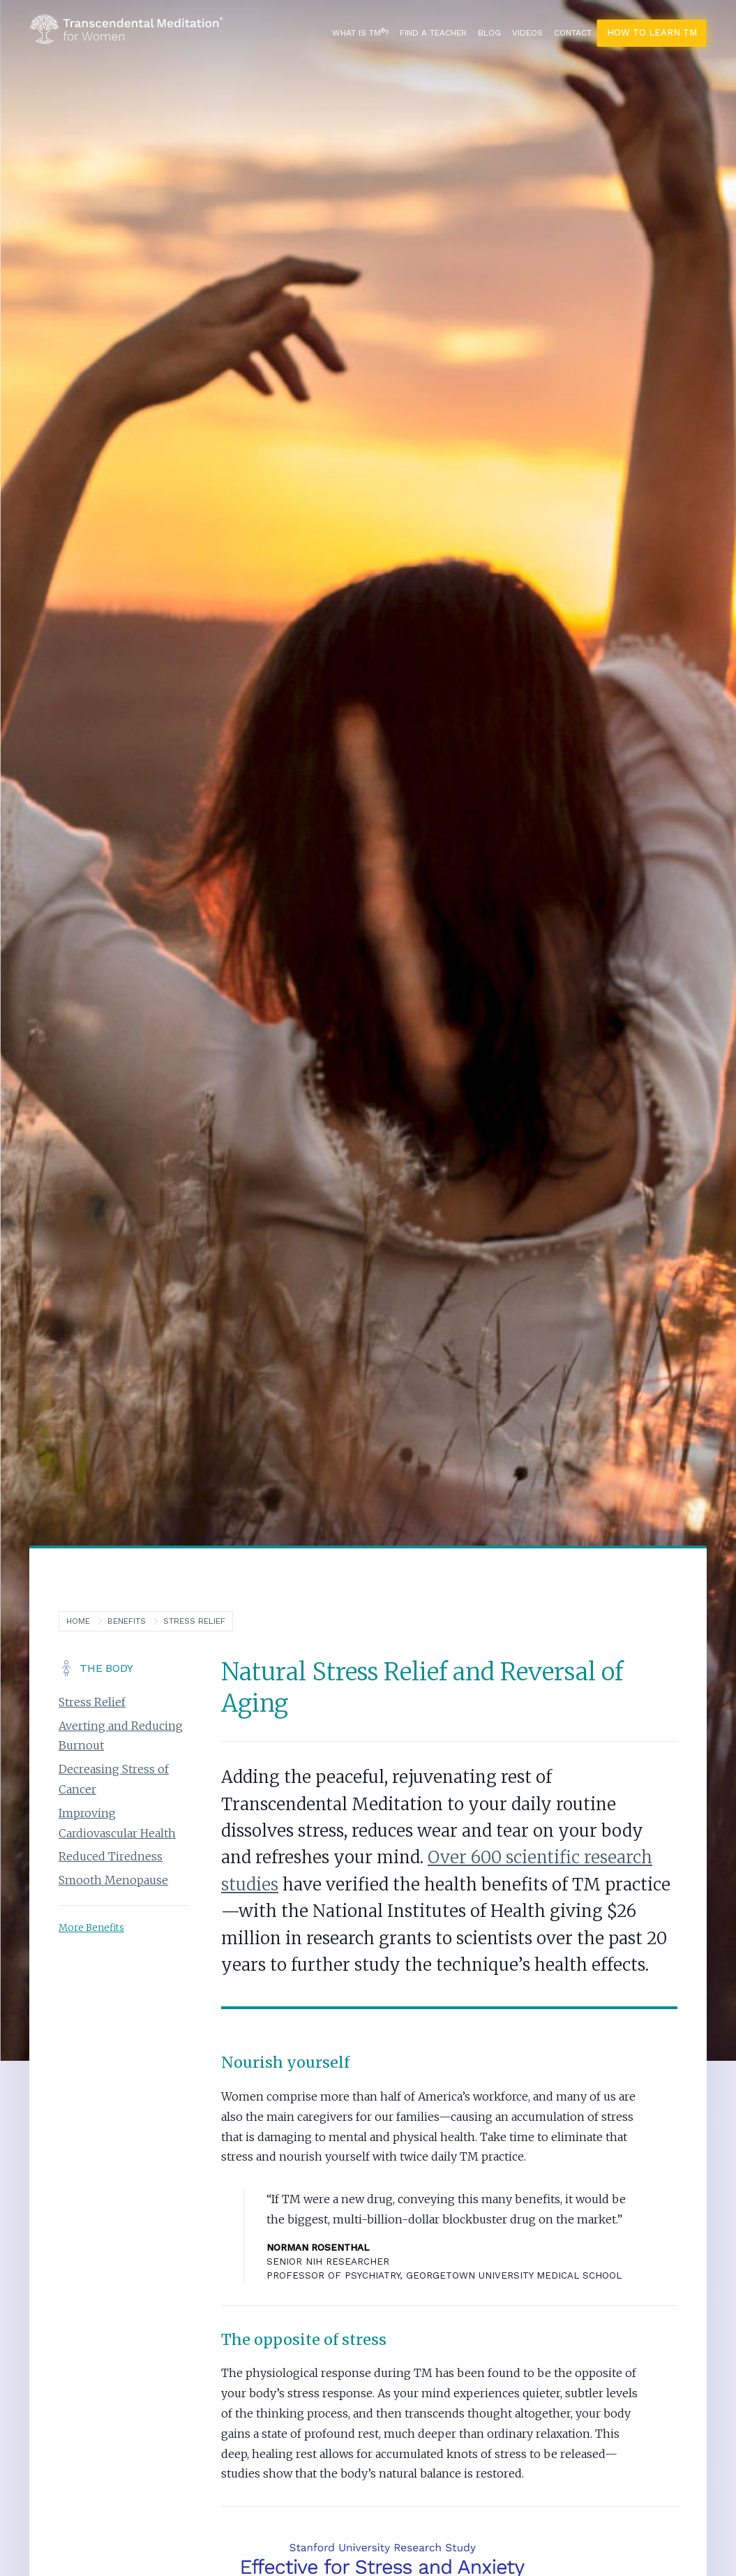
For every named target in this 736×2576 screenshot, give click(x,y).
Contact (573, 33)
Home (78, 1621)
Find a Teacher (433, 33)
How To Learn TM (652, 32)
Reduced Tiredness (111, 1857)
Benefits (126, 1621)
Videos (527, 33)
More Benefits (91, 1928)
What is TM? (360, 32)
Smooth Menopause (113, 1881)
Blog (489, 33)
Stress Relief (194, 1621)
